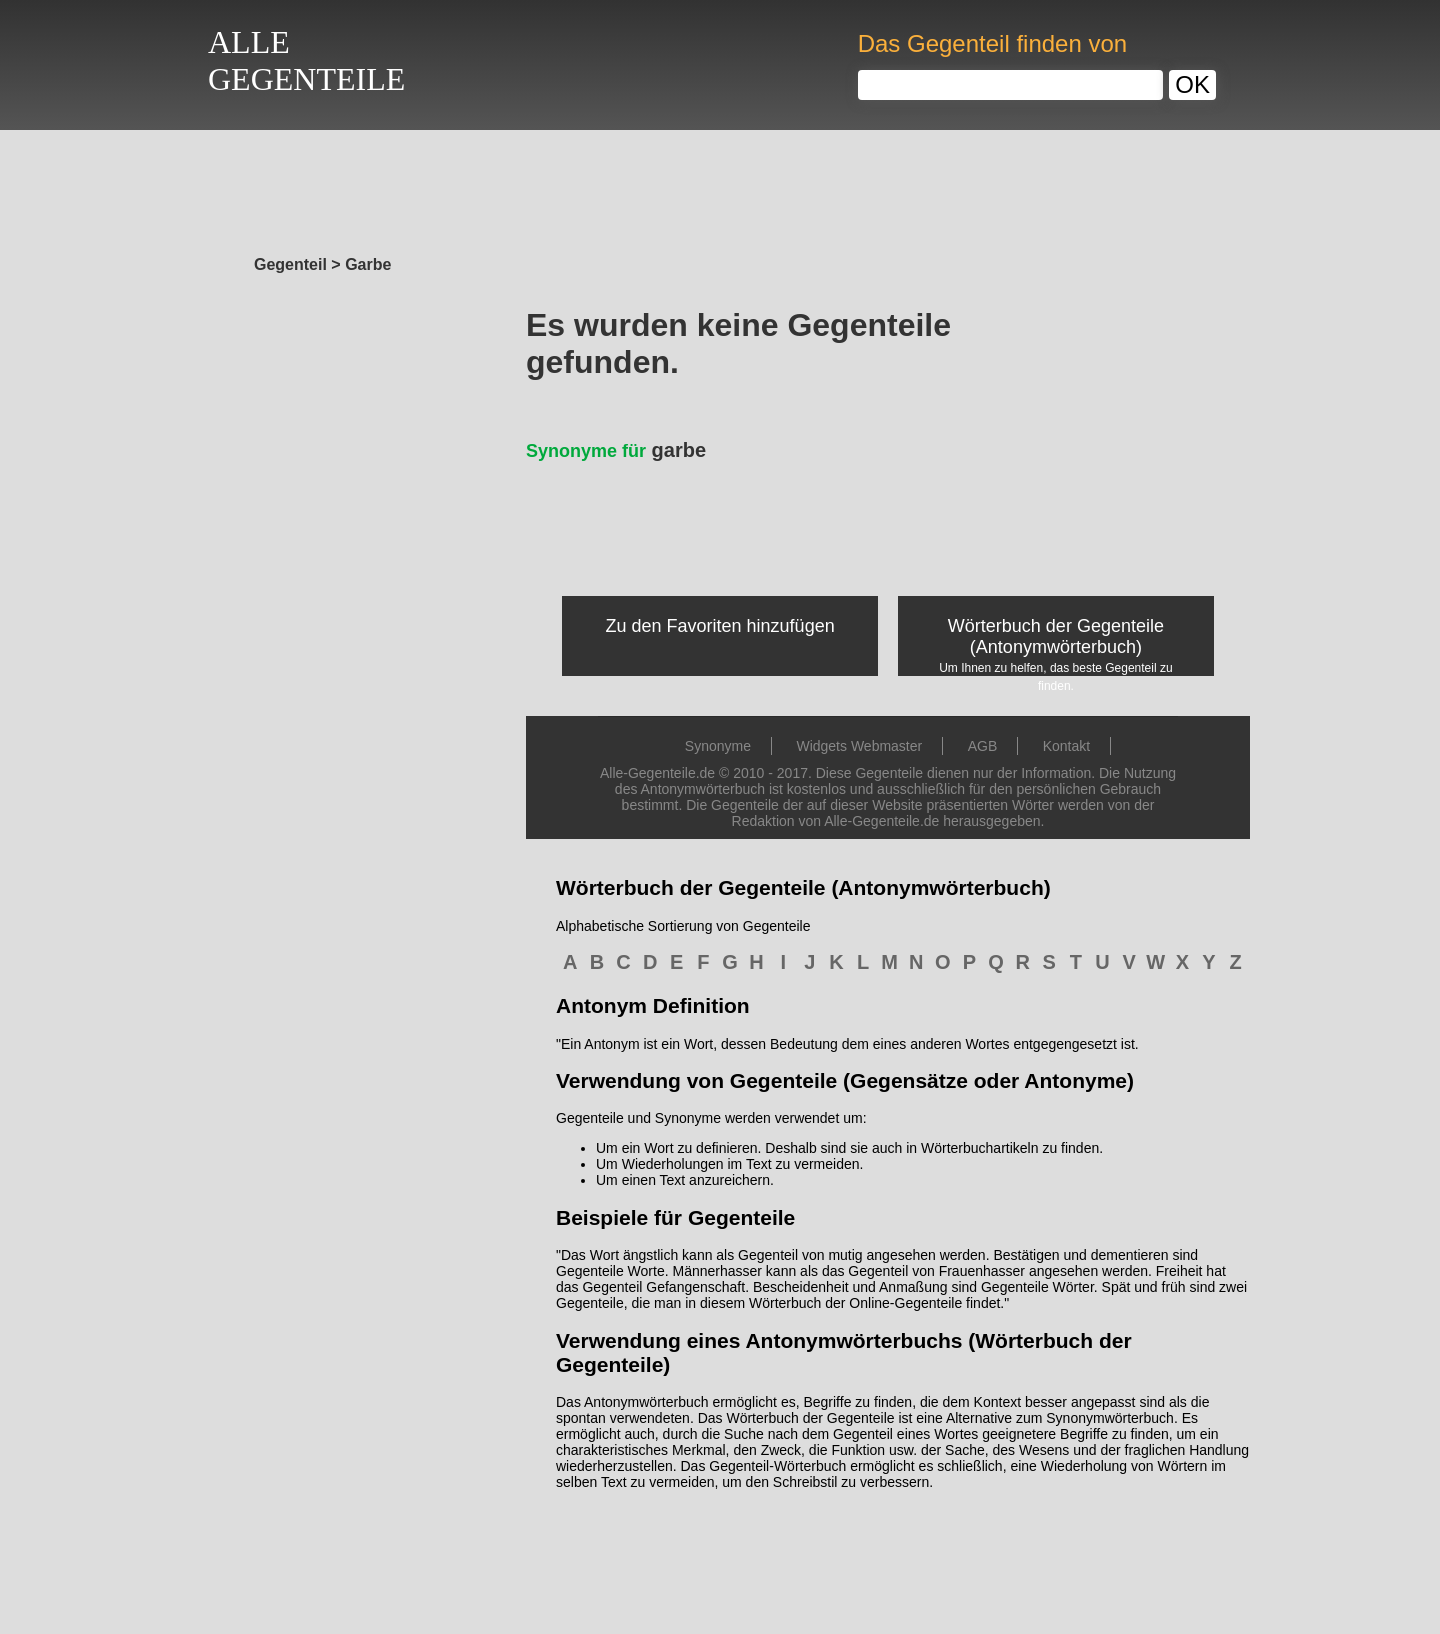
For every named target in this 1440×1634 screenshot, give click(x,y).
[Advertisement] (720, 187)
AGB (983, 746)
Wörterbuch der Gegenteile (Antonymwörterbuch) (1056, 636)
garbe (616, 450)
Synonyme (718, 746)
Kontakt (1066, 746)
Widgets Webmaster (859, 746)
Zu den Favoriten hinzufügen (720, 626)
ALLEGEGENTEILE (306, 60)
